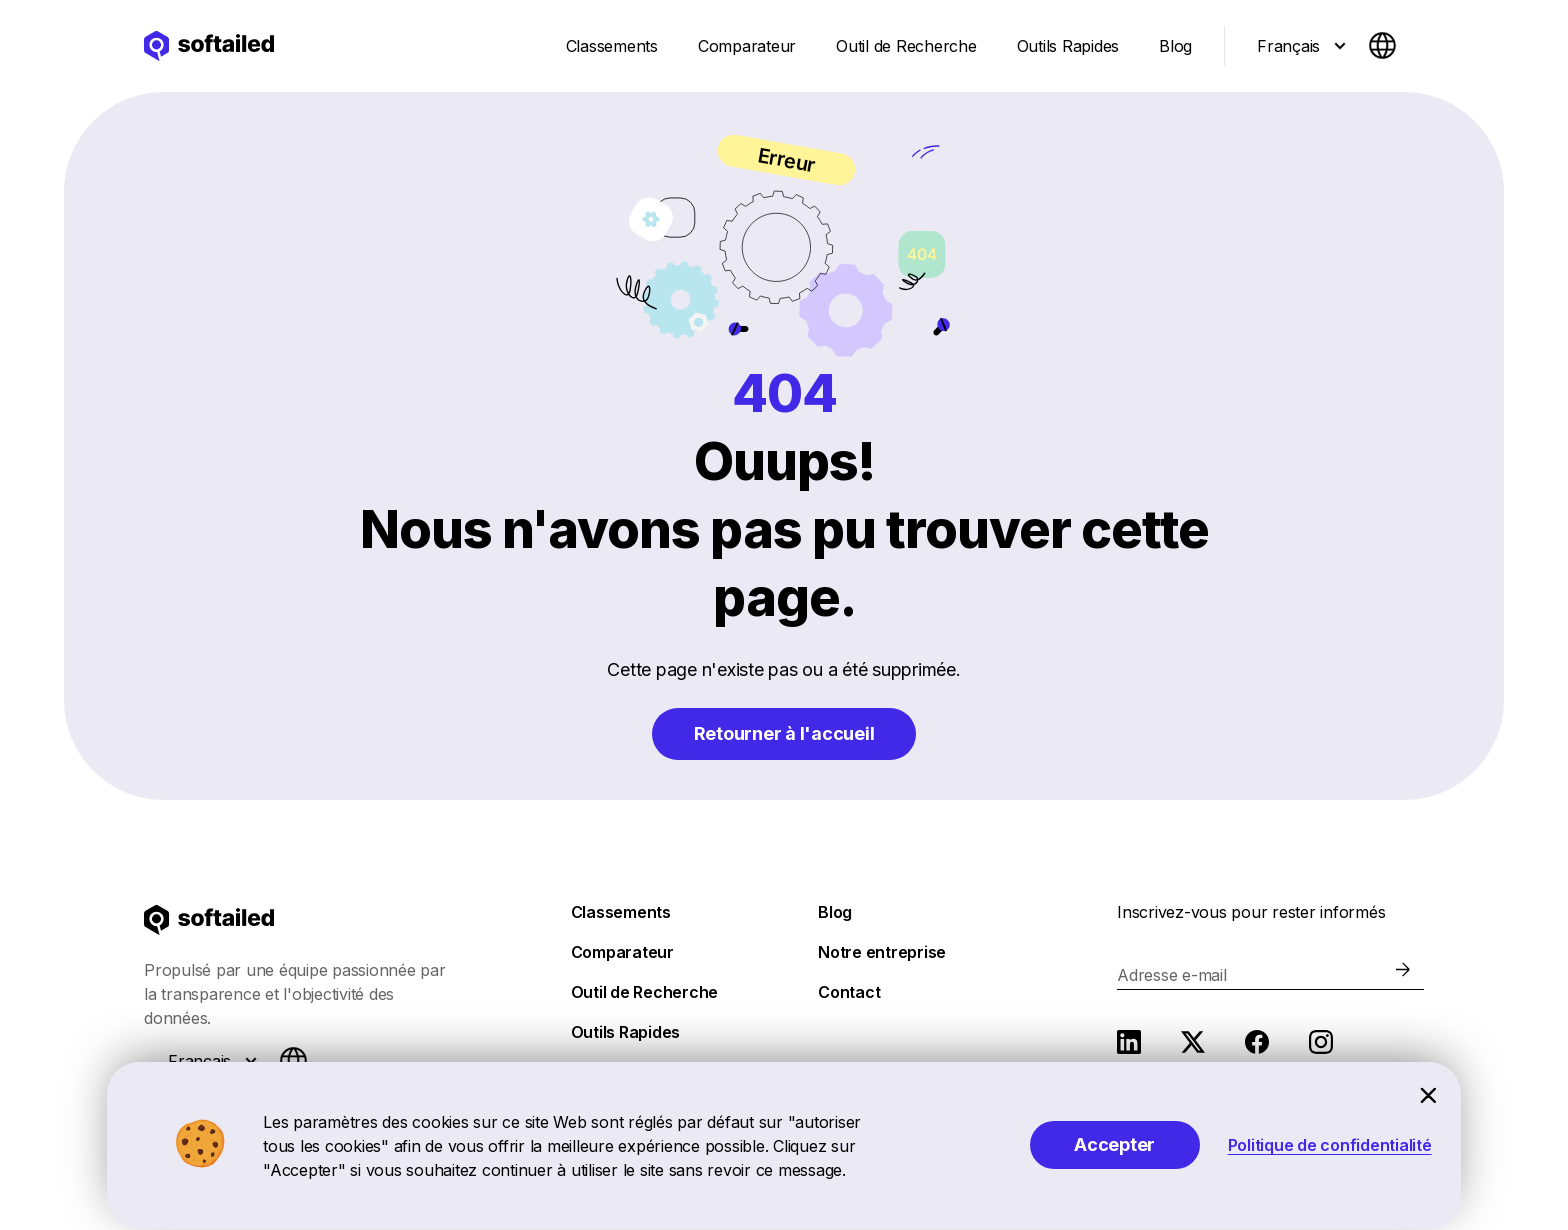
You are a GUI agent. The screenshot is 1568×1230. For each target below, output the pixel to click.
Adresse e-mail (1172, 975)
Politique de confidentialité (1330, 1145)
